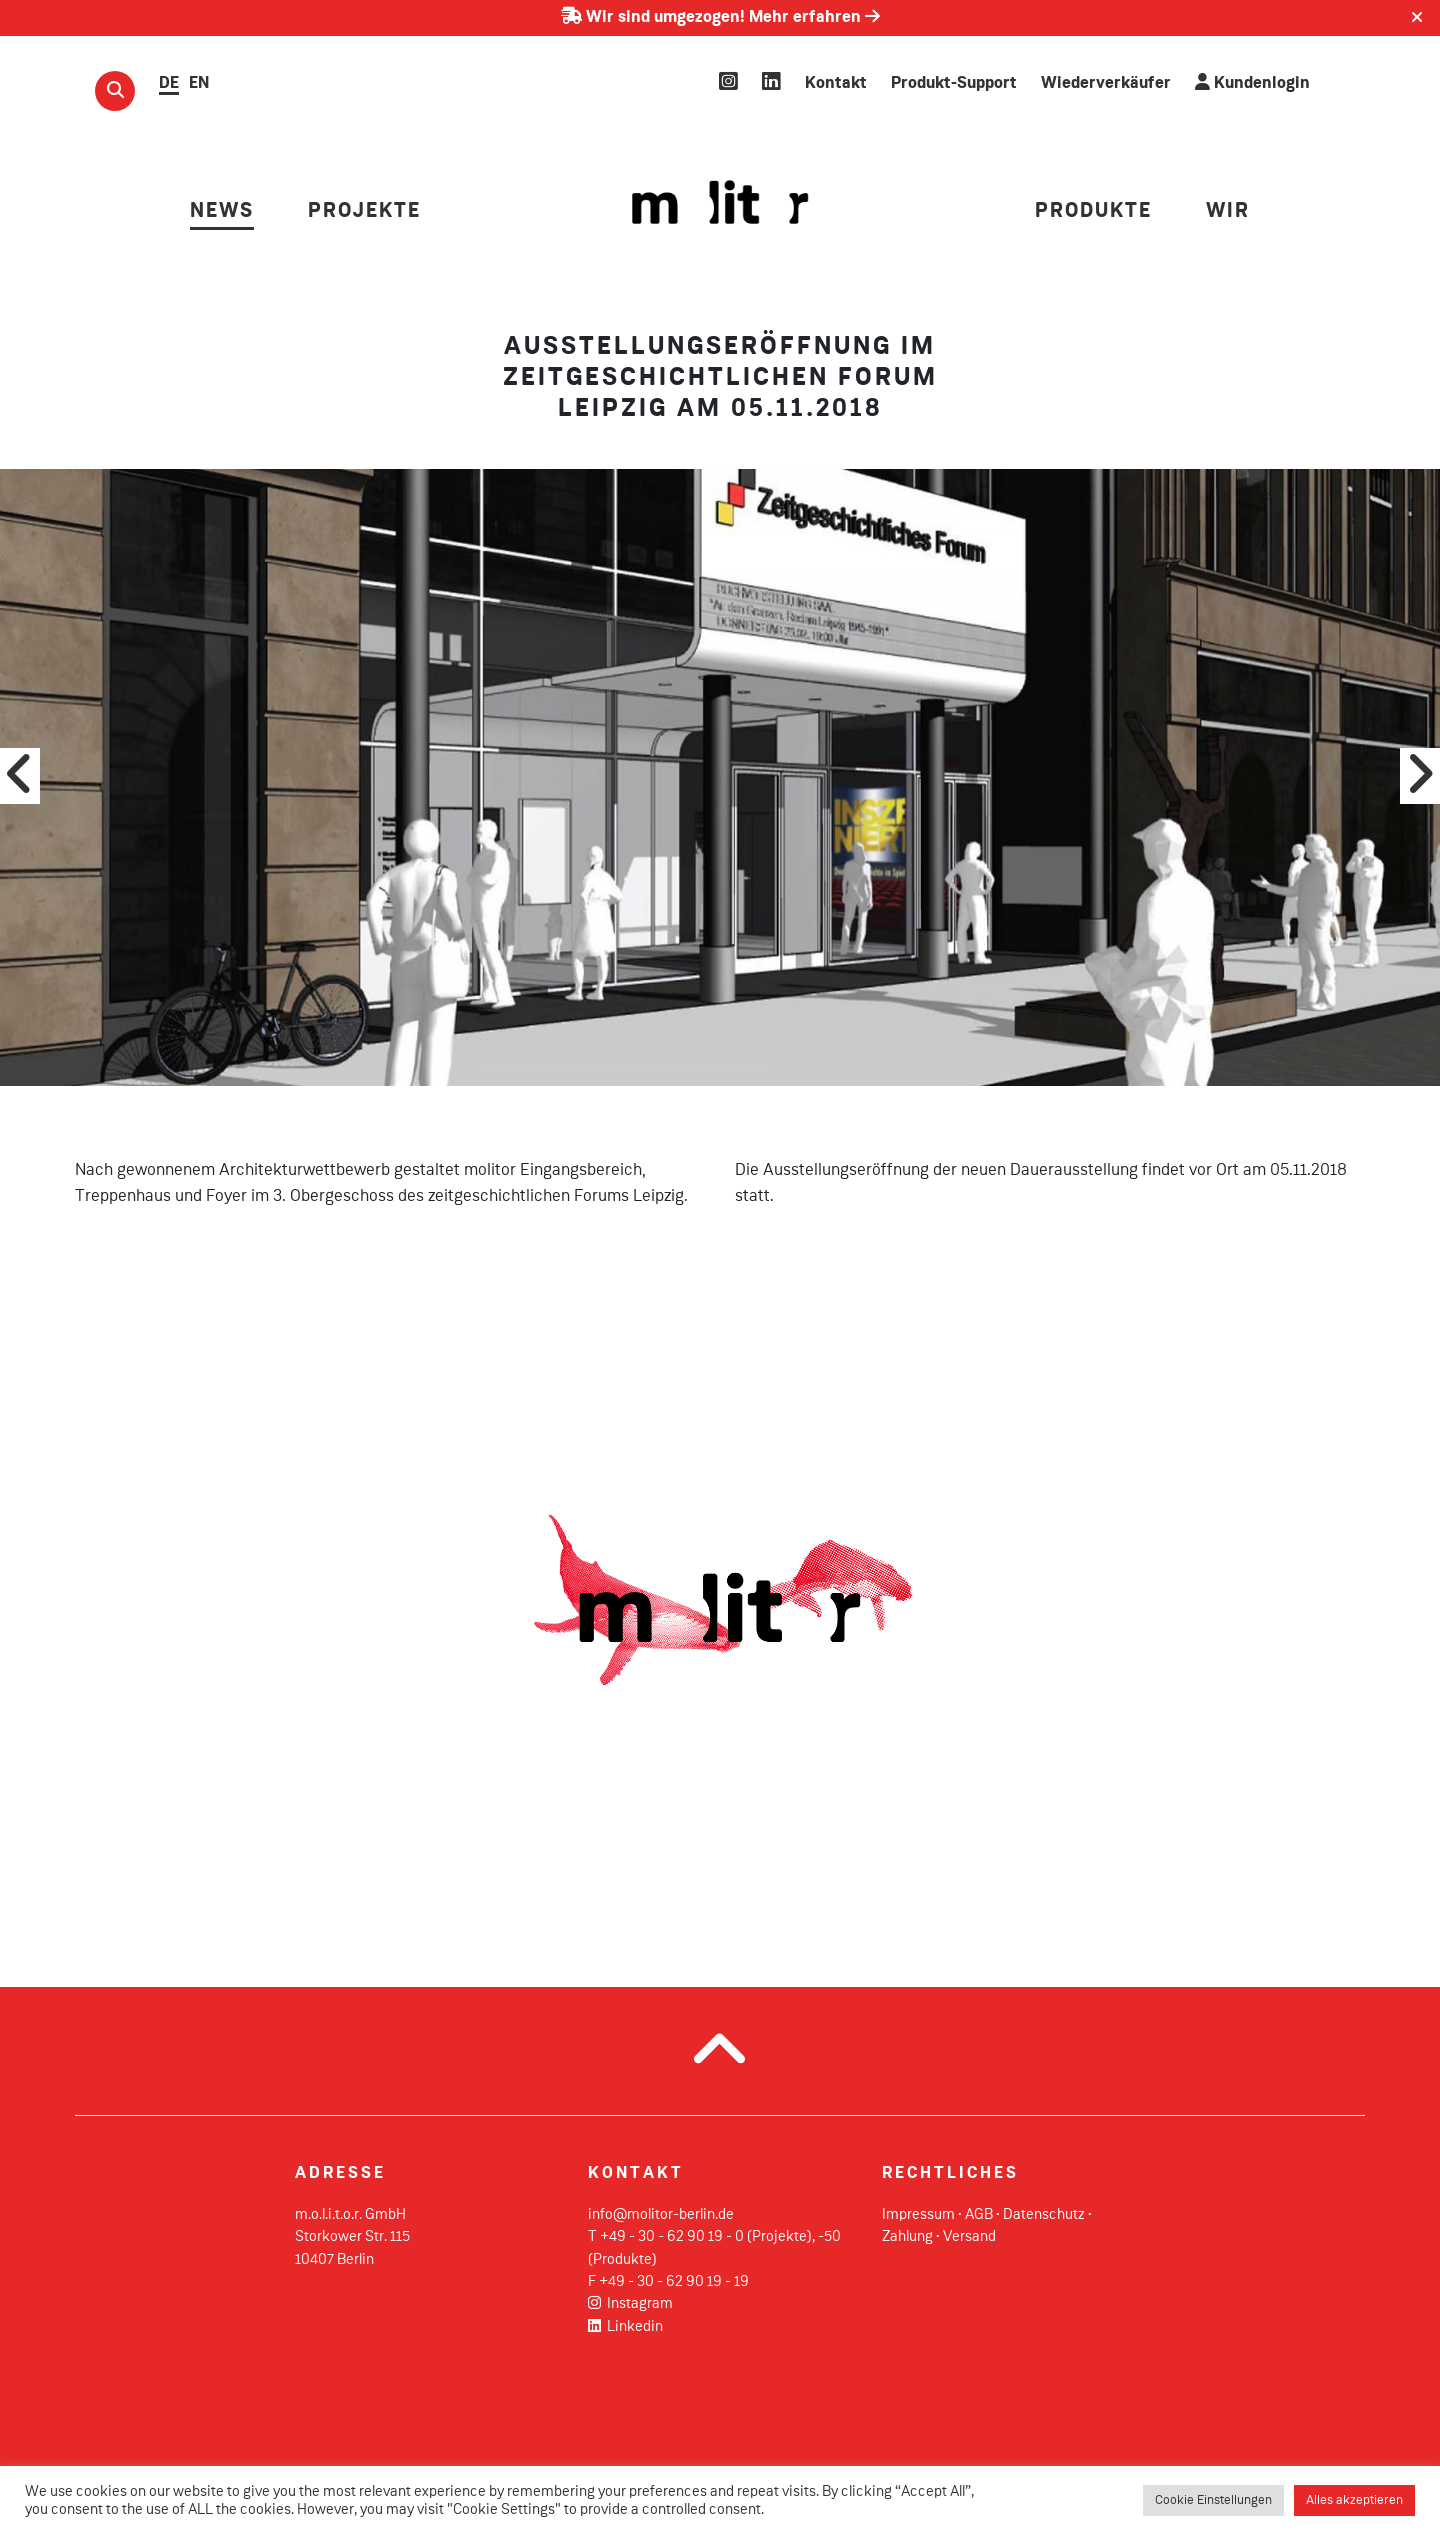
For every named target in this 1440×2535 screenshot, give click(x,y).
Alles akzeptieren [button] (1354, 2500)
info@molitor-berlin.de (661, 2215)
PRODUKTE (1093, 211)
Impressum (918, 2215)
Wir (1228, 211)
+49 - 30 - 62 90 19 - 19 (674, 2282)
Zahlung (907, 2237)
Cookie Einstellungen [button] (1213, 2500)
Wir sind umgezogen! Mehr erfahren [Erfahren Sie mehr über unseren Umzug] (720, 17)
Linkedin (625, 2327)
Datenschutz (1044, 2215)
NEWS (222, 211)
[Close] (1417, 18)
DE (169, 83)
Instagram (630, 2304)
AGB (979, 2215)
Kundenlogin (1252, 82)
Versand (969, 2237)
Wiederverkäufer (1106, 83)
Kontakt (836, 83)
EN (199, 83)
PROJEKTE (364, 211)
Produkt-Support (954, 83)
